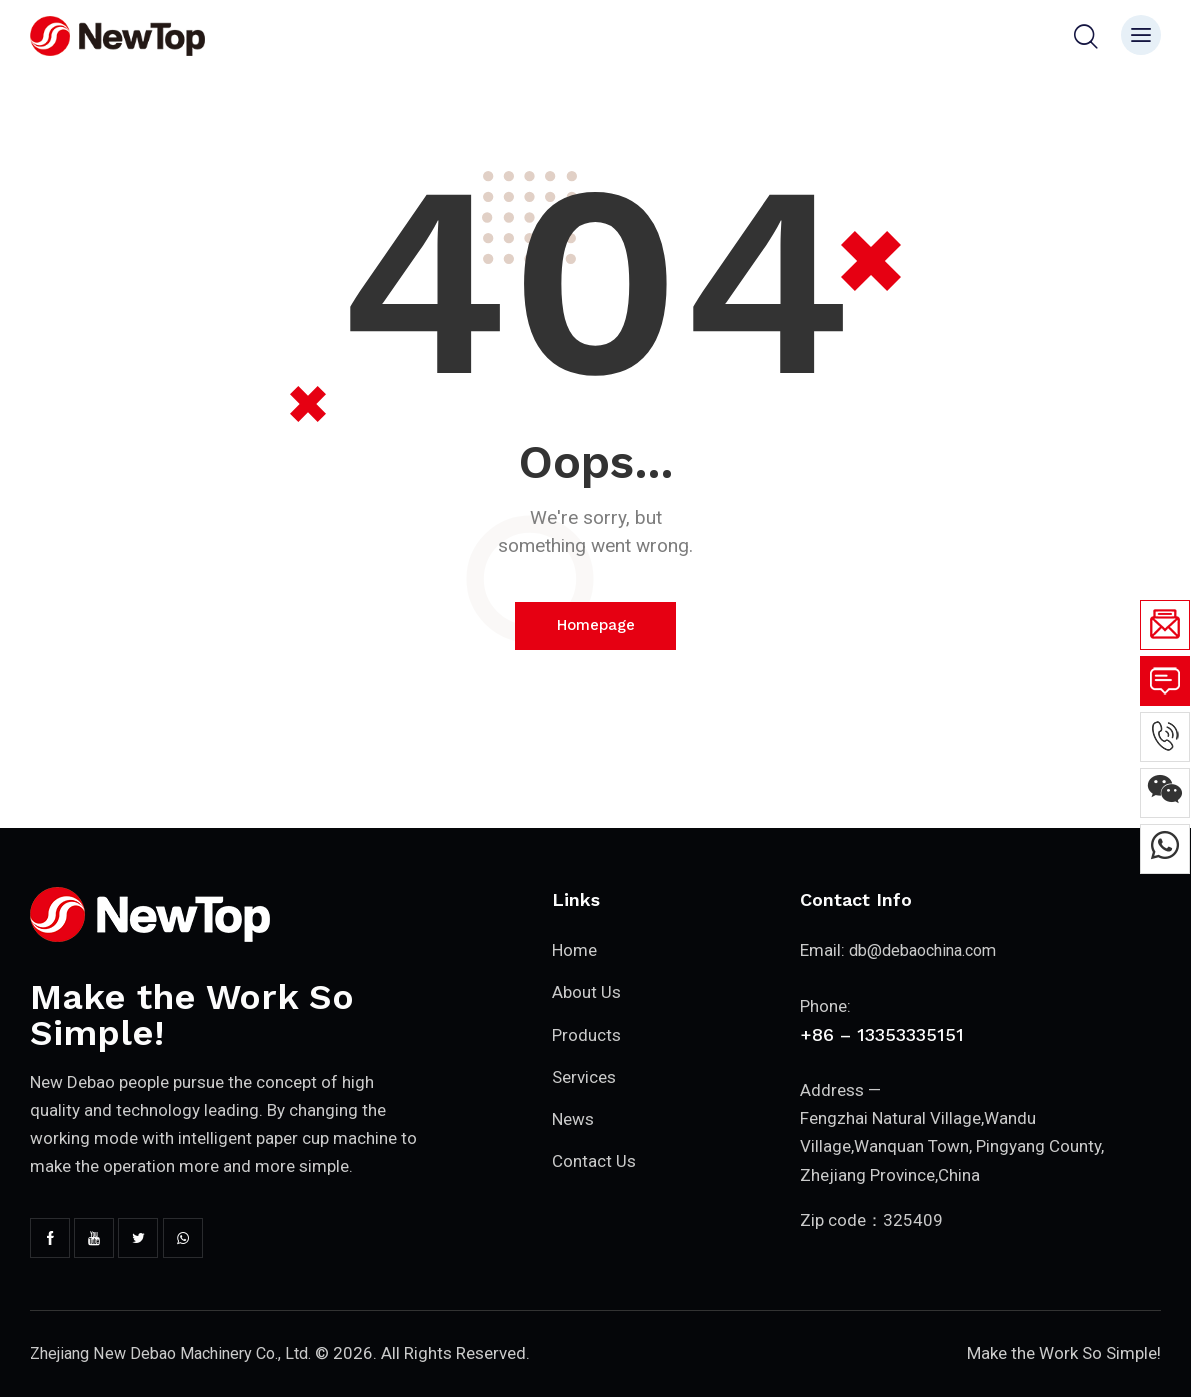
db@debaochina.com (928, 952)
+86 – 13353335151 (882, 1034)
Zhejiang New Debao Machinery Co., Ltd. (180, 1355)
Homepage (596, 626)
